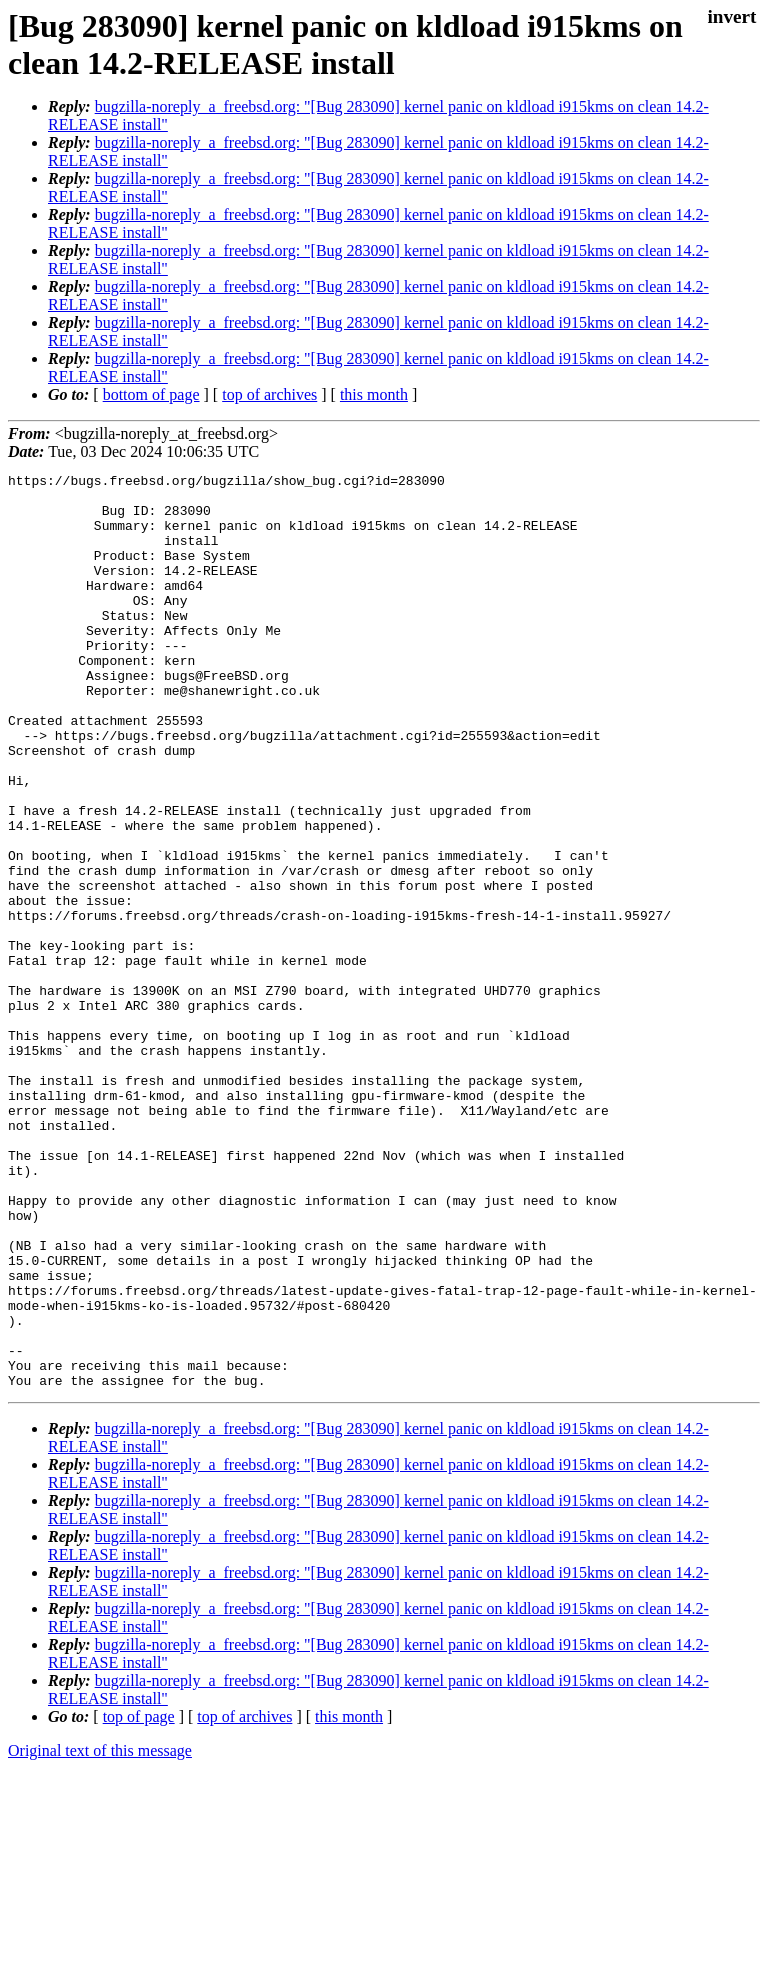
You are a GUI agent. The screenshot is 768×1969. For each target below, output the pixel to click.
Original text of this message (100, 1933)
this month (374, 394)
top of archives (269, 394)
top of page (139, 1899)
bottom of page (151, 394)
